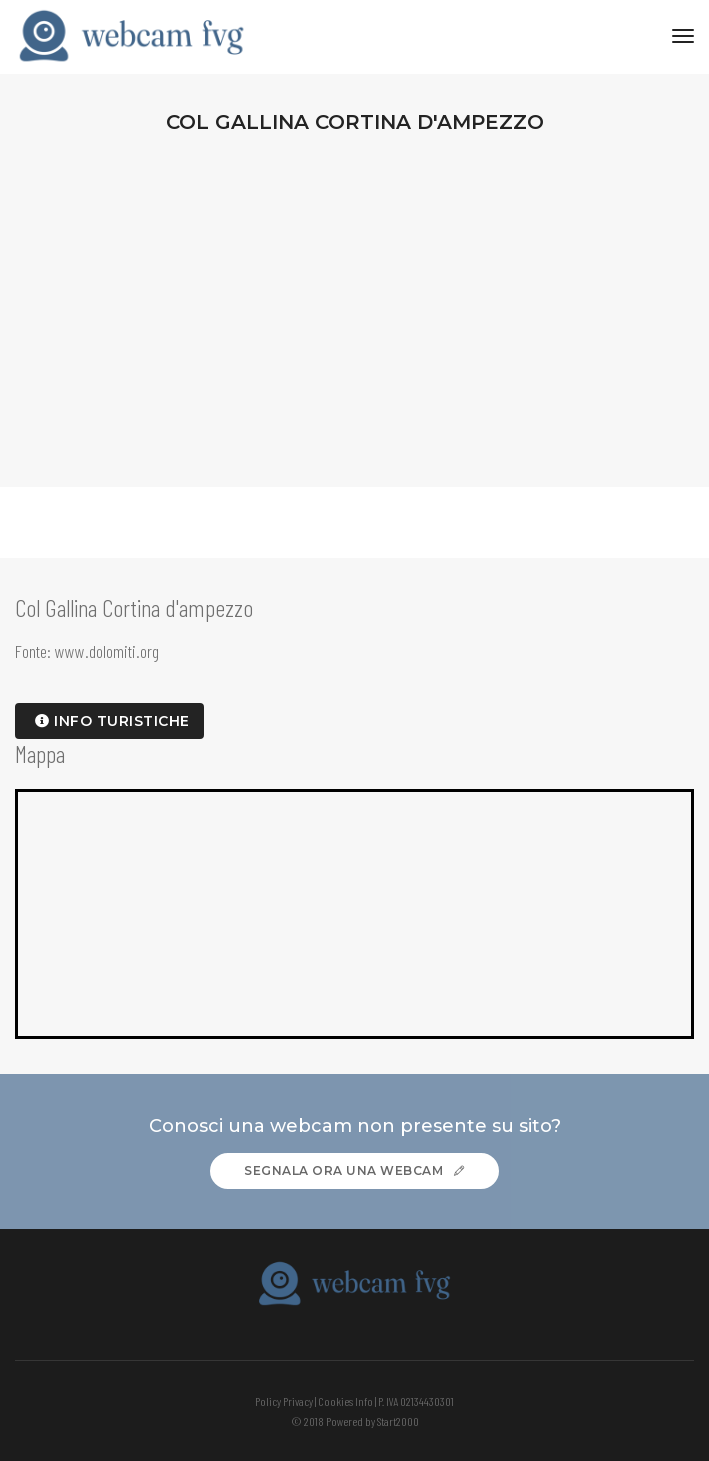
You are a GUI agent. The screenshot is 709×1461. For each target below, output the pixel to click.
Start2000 (398, 1421)
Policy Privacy (284, 1401)
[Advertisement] (354, 302)
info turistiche (112, 721)
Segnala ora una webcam (354, 1170)
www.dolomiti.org (107, 651)
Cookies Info (345, 1401)
